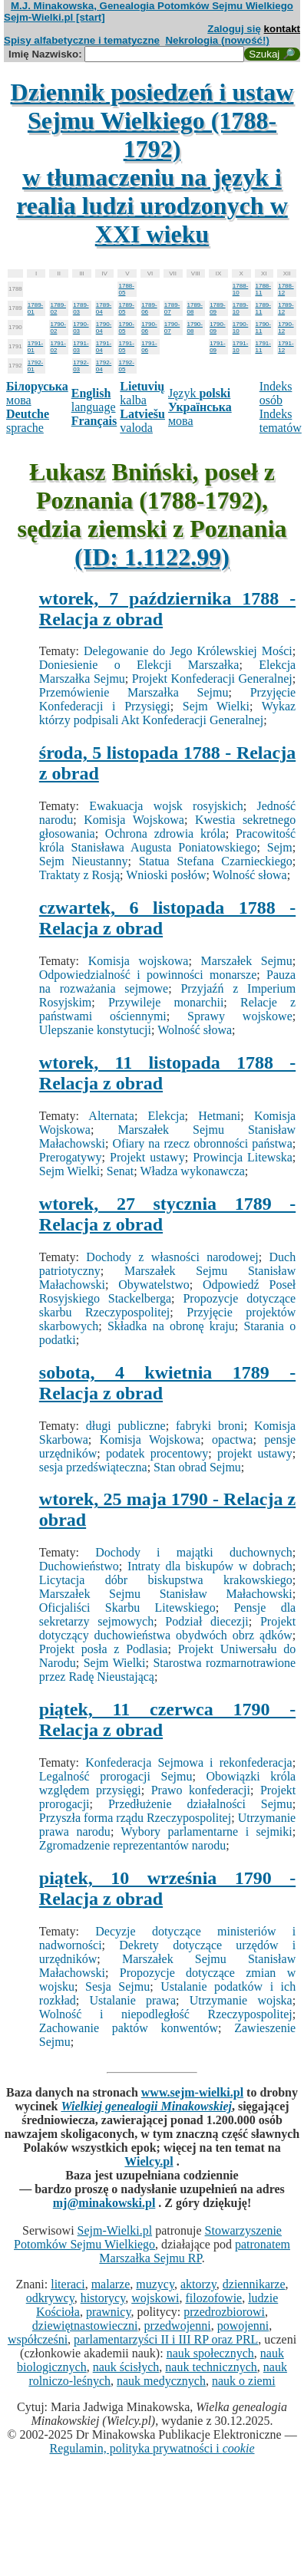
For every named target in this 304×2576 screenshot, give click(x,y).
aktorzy (198, 2284)
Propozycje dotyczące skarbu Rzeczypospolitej (167, 1305)
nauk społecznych (210, 2353)
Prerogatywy (70, 1157)
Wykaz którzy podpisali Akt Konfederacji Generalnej (167, 713)
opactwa (232, 1439)
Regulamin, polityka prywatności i (151, 2448)
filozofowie (213, 2297)
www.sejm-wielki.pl (192, 2092)
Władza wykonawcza (192, 1171)
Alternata (111, 1115)
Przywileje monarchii (165, 1002)
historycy (103, 2297)
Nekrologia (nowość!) (217, 40)
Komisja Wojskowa (134, 819)
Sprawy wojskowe (239, 1016)
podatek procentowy (157, 1453)
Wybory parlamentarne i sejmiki (206, 1831)
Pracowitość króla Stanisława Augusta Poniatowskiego (167, 840)
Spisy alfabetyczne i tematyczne (82, 40)
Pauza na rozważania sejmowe (167, 981)
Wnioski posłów (166, 874)
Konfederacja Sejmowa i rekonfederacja (188, 1762)
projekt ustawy (254, 1453)
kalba (142, 393)
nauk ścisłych (126, 2366)
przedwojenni (177, 2325)
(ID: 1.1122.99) (152, 557)
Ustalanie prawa (132, 2000)
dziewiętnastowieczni (85, 2325)
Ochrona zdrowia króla (165, 833)
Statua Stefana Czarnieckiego (215, 861)
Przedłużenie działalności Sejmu (200, 1803)
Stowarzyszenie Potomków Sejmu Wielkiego (148, 2237)
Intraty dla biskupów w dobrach (209, 1566)
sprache (27, 420)
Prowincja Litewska (242, 1157)
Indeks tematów (280, 420)
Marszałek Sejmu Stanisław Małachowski (165, 1593)
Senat (120, 1171)
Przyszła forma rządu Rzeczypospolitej (135, 1817)
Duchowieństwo (79, 1566)
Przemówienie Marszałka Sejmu (134, 692)
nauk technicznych (211, 2366)
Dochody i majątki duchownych (193, 1552)
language (93, 400)
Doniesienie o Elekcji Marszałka (139, 664)
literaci (67, 2284)
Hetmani (219, 1115)
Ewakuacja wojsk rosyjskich (166, 805)
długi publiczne (126, 1425)
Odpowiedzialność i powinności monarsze (147, 974)
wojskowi (155, 2297)
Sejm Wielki (216, 706)
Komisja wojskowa (138, 960)
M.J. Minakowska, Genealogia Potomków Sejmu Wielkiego (152, 6)
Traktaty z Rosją (79, 874)
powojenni (243, 2325)
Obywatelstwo (153, 1284)
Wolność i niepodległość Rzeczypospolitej (165, 2014)
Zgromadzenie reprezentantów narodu (132, 1845)
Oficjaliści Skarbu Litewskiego (127, 1607)
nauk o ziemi (244, 2380)
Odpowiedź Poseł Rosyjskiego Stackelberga (167, 1291)
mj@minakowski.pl (104, 2202)
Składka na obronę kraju (171, 1325)
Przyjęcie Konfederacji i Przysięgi (167, 699)
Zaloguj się (234, 29)
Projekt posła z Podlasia (103, 1648)
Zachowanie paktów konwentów (128, 2027)
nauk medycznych (161, 2380)
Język (199, 393)
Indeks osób (275, 393)
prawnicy (108, 2311)
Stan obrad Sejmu (197, 1467)
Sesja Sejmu (117, 1986)
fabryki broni (210, 1425)
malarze (111, 2284)
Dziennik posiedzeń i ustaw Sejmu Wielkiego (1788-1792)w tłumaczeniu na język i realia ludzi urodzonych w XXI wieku (152, 163)
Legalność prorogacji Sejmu (116, 1776)
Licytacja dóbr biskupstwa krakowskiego (165, 1579)
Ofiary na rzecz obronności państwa (202, 1143)
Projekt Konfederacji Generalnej (212, 678)
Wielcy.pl (148, 2161)
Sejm (279, 847)
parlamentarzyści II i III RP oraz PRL (166, 2339)
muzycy (155, 2284)
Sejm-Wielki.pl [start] (54, 17)
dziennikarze (254, 2284)
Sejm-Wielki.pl (115, 2230)
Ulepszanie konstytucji (95, 1029)
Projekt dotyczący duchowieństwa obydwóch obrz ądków (167, 1628)
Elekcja (166, 1115)
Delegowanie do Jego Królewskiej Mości (188, 650)
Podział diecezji (206, 1621)
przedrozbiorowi (224, 2311)
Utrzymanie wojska (241, 2000)
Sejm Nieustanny (83, 861)
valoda (142, 420)
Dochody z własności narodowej (172, 1256)
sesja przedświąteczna (93, 1467)
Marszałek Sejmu (246, 960)
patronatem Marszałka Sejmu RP (194, 2251)
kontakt (282, 29)
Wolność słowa (250, 874)
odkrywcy (50, 2297)
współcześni (38, 2339)
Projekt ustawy (147, 1157)
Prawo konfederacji (200, 1790)
